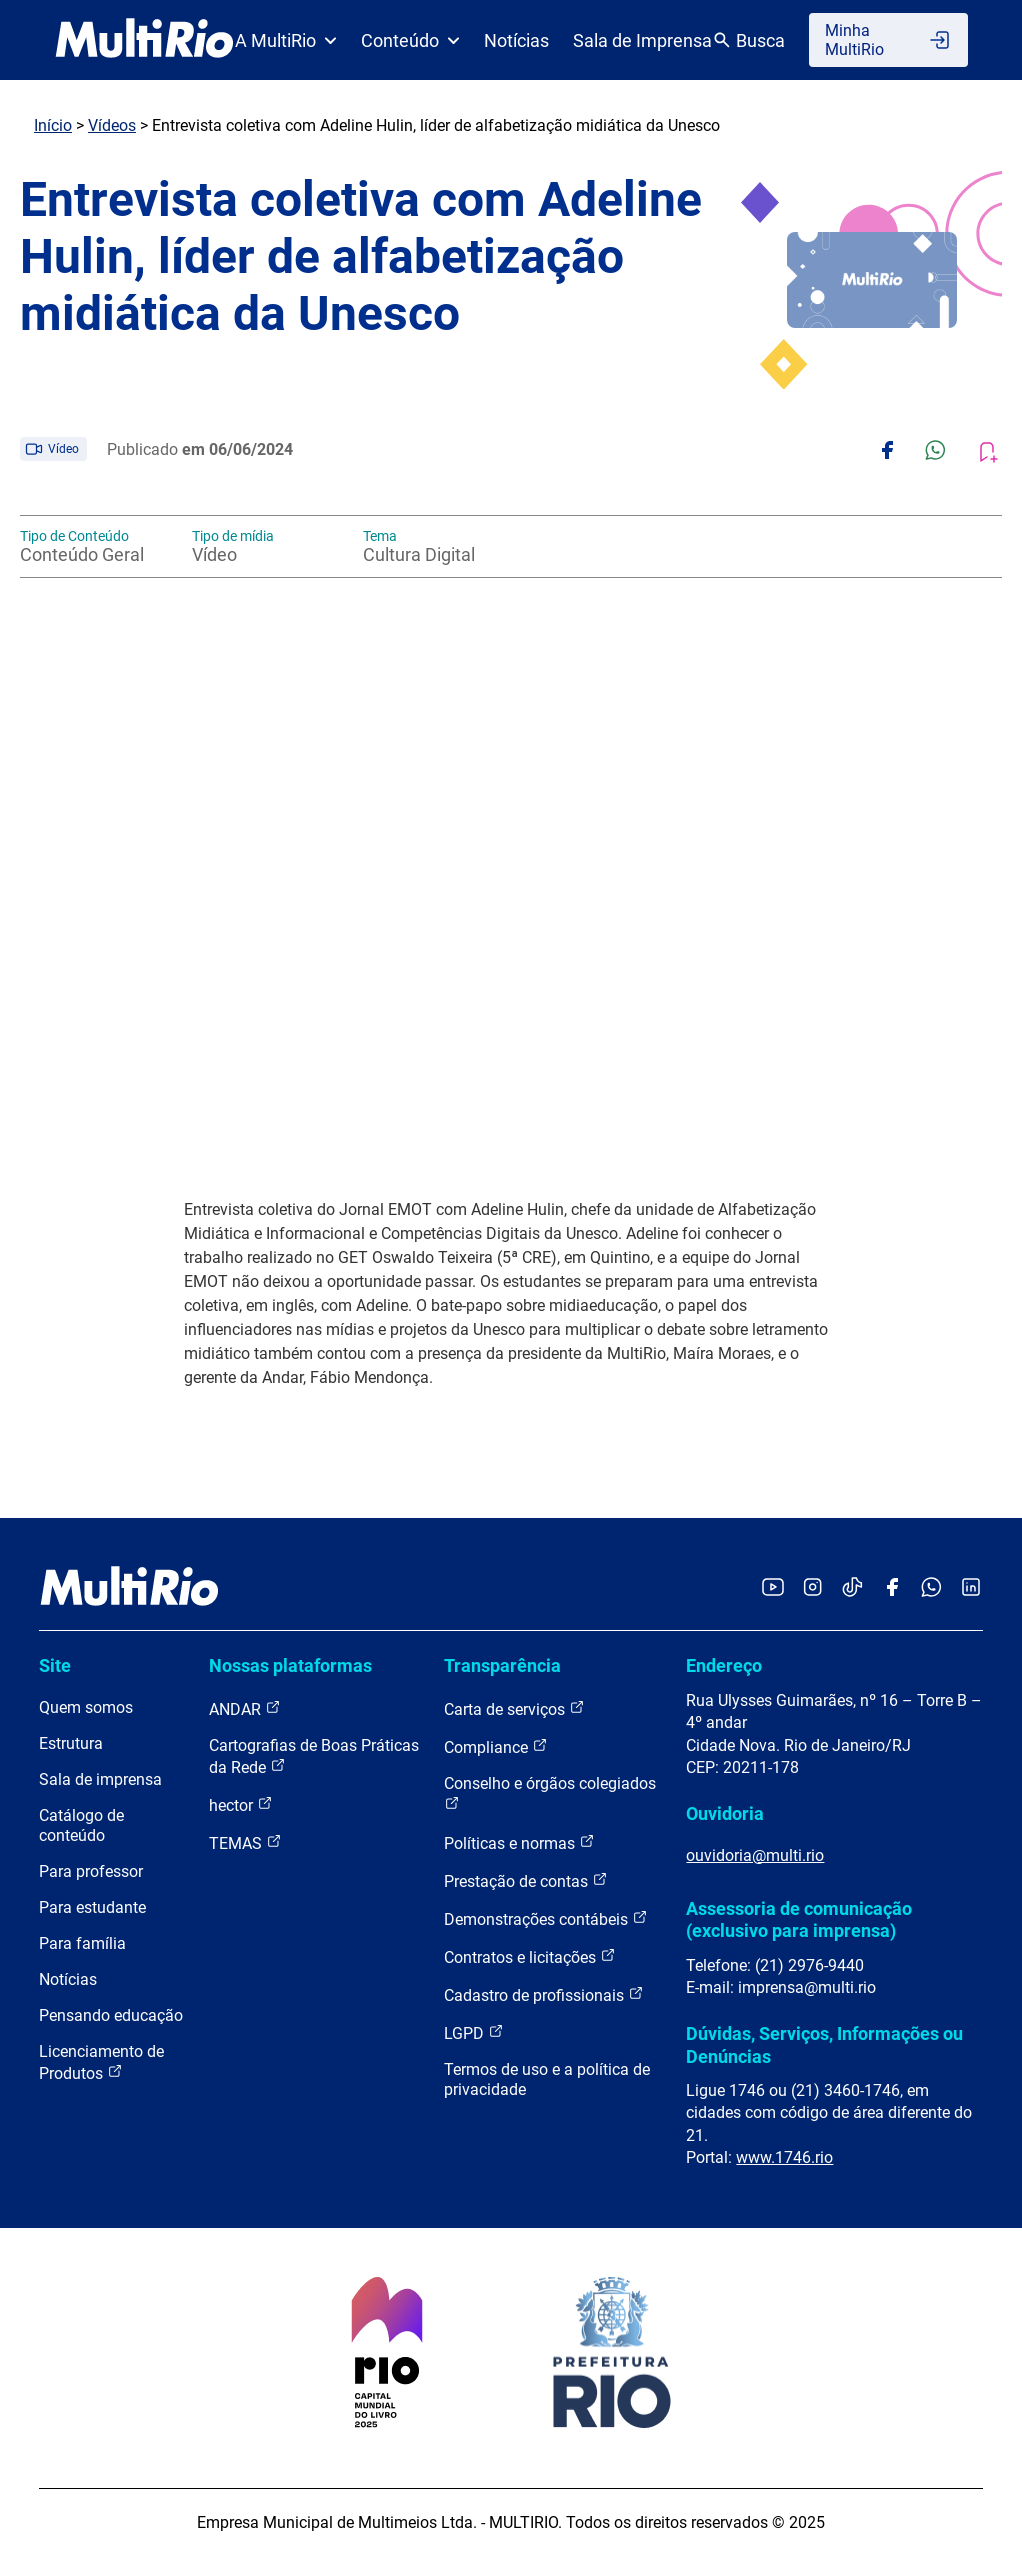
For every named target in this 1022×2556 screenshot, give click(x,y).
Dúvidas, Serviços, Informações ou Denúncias (824, 2044)
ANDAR (245, 1708)
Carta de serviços (514, 1708)
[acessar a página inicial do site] (144, 40)
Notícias (516, 40)
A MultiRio (286, 40)
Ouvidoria (725, 1813)
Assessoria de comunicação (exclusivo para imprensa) (799, 1919)
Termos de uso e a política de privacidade (547, 2079)
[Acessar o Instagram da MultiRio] (812, 1588)
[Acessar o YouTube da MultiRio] (773, 1588)
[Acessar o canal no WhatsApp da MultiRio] (931, 1588)
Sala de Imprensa (642, 40)
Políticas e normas (519, 1842)
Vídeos (112, 125)
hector (241, 1804)
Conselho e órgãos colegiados (550, 1792)
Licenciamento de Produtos (101, 2062)
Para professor (91, 1871)
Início (53, 125)
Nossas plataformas (290, 1665)
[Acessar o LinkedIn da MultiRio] (971, 1588)
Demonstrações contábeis (546, 1918)
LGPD (474, 2032)
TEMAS (245, 1842)
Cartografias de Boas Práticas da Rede (314, 1756)
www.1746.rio (784, 2157)
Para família (82, 1943)
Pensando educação (111, 2015)
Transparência (502, 1665)
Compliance (496, 1746)
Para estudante (92, 1907)
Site (55, 1665)
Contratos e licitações (530, 1956)
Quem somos (86, 1707)
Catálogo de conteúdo (81, 1825)
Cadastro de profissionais (544, 1994)
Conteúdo (410, 40)
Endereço (724, 1665)
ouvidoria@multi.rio (755, 1855)
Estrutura (71, 1743)
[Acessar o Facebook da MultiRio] (892, 1588)
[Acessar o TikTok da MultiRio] (852, 1588)
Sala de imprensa (100, 1779)
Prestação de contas (526, 1880)
